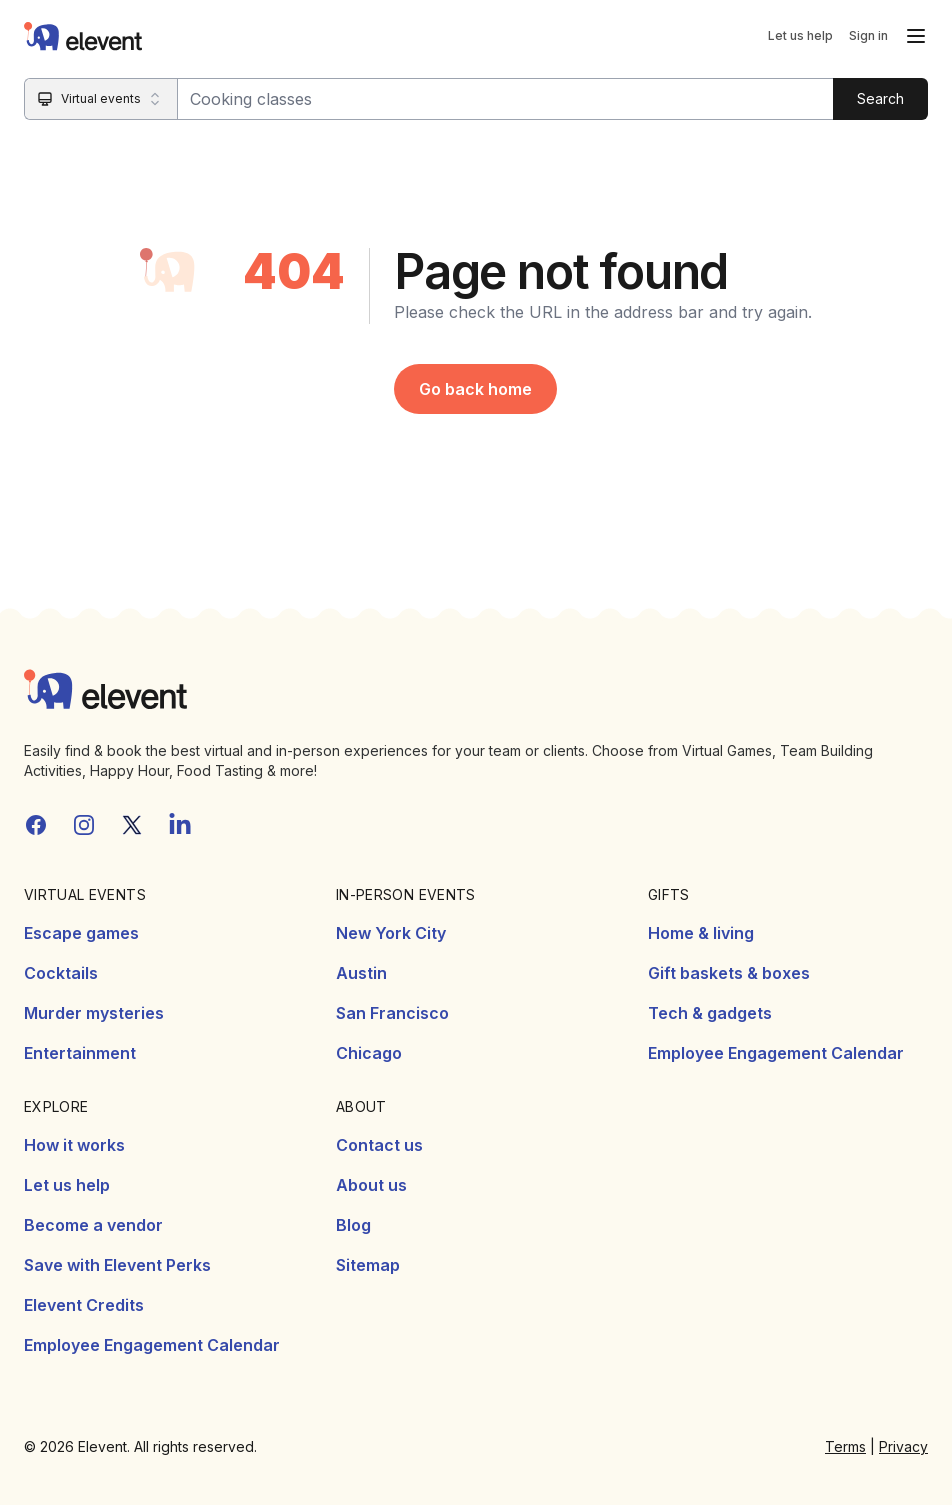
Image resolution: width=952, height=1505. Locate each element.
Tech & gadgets (710, 1013)
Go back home (475, 389)
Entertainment (80, 1053)
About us (371, 1185)
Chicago (369, 1053)
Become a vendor (93, 1225)
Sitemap (368, 1265)
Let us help (800, 35)
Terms (845, 1446)
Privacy (903, 1446)
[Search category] (101, 99)
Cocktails (61, 973)
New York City (391, 933)
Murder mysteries (94, 1013)
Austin (361, 973)
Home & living (701, 933)
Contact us (379, 1145)
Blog (353, 1225)
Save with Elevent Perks (117, 1265)
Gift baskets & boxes (729, 973)
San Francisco (392, 1013)
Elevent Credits (84, 1305)
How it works (74, 1145)
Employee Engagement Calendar (776, 1053)
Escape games (81, 933)
